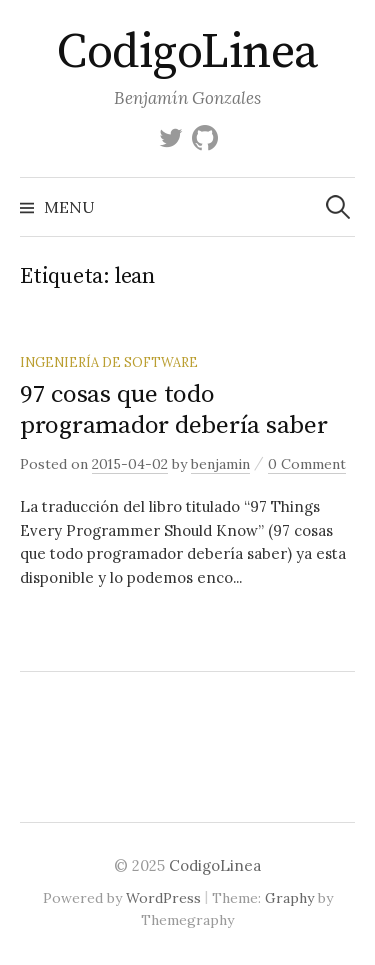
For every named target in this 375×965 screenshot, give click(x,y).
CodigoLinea (187, 53)
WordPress (163, 898)
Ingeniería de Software (109, 362)
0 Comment (307, 464)
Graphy (289, 898)
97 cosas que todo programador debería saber (174, 409)
